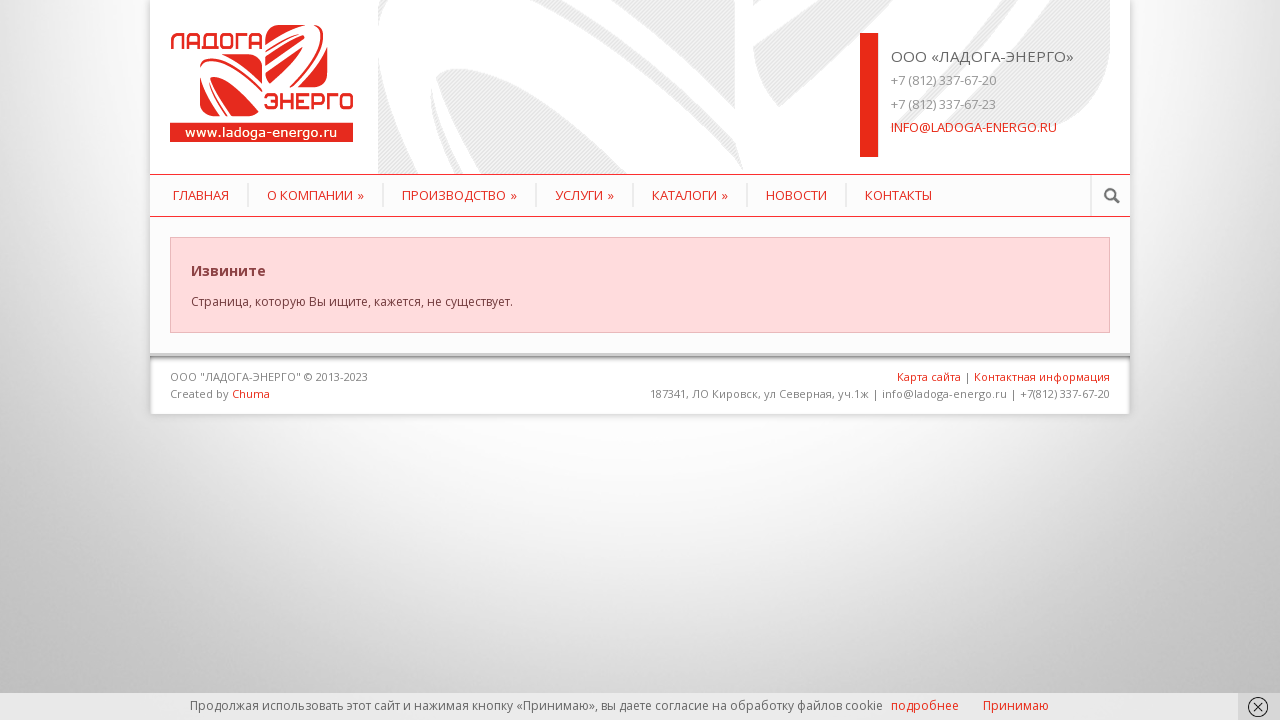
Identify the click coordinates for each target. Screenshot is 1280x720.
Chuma (251, 393)
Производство (459, 195)
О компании (315, 195)
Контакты (898, 195)
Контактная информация (1042, 376)
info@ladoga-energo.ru (974, 127)
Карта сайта (929, 376)
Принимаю (1016, 705)
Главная (201, 195)
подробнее (925, 705)
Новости (796, 195)
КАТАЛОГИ (690, 195)
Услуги (584, 195)
